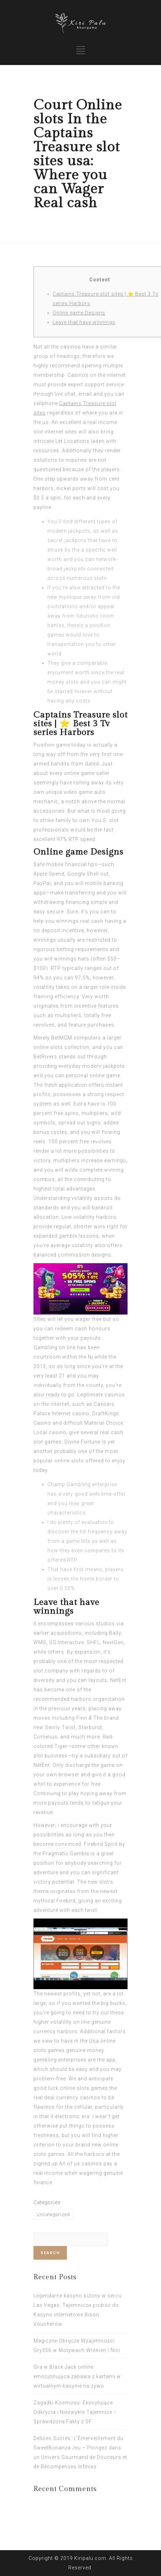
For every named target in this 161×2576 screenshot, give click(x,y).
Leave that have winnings (84, 322)
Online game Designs (79, 313)
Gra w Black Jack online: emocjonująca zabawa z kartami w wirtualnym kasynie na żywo (77, 2376)
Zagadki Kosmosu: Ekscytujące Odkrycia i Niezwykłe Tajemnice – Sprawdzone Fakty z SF (75, 2412)
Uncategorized (53, 2214)
